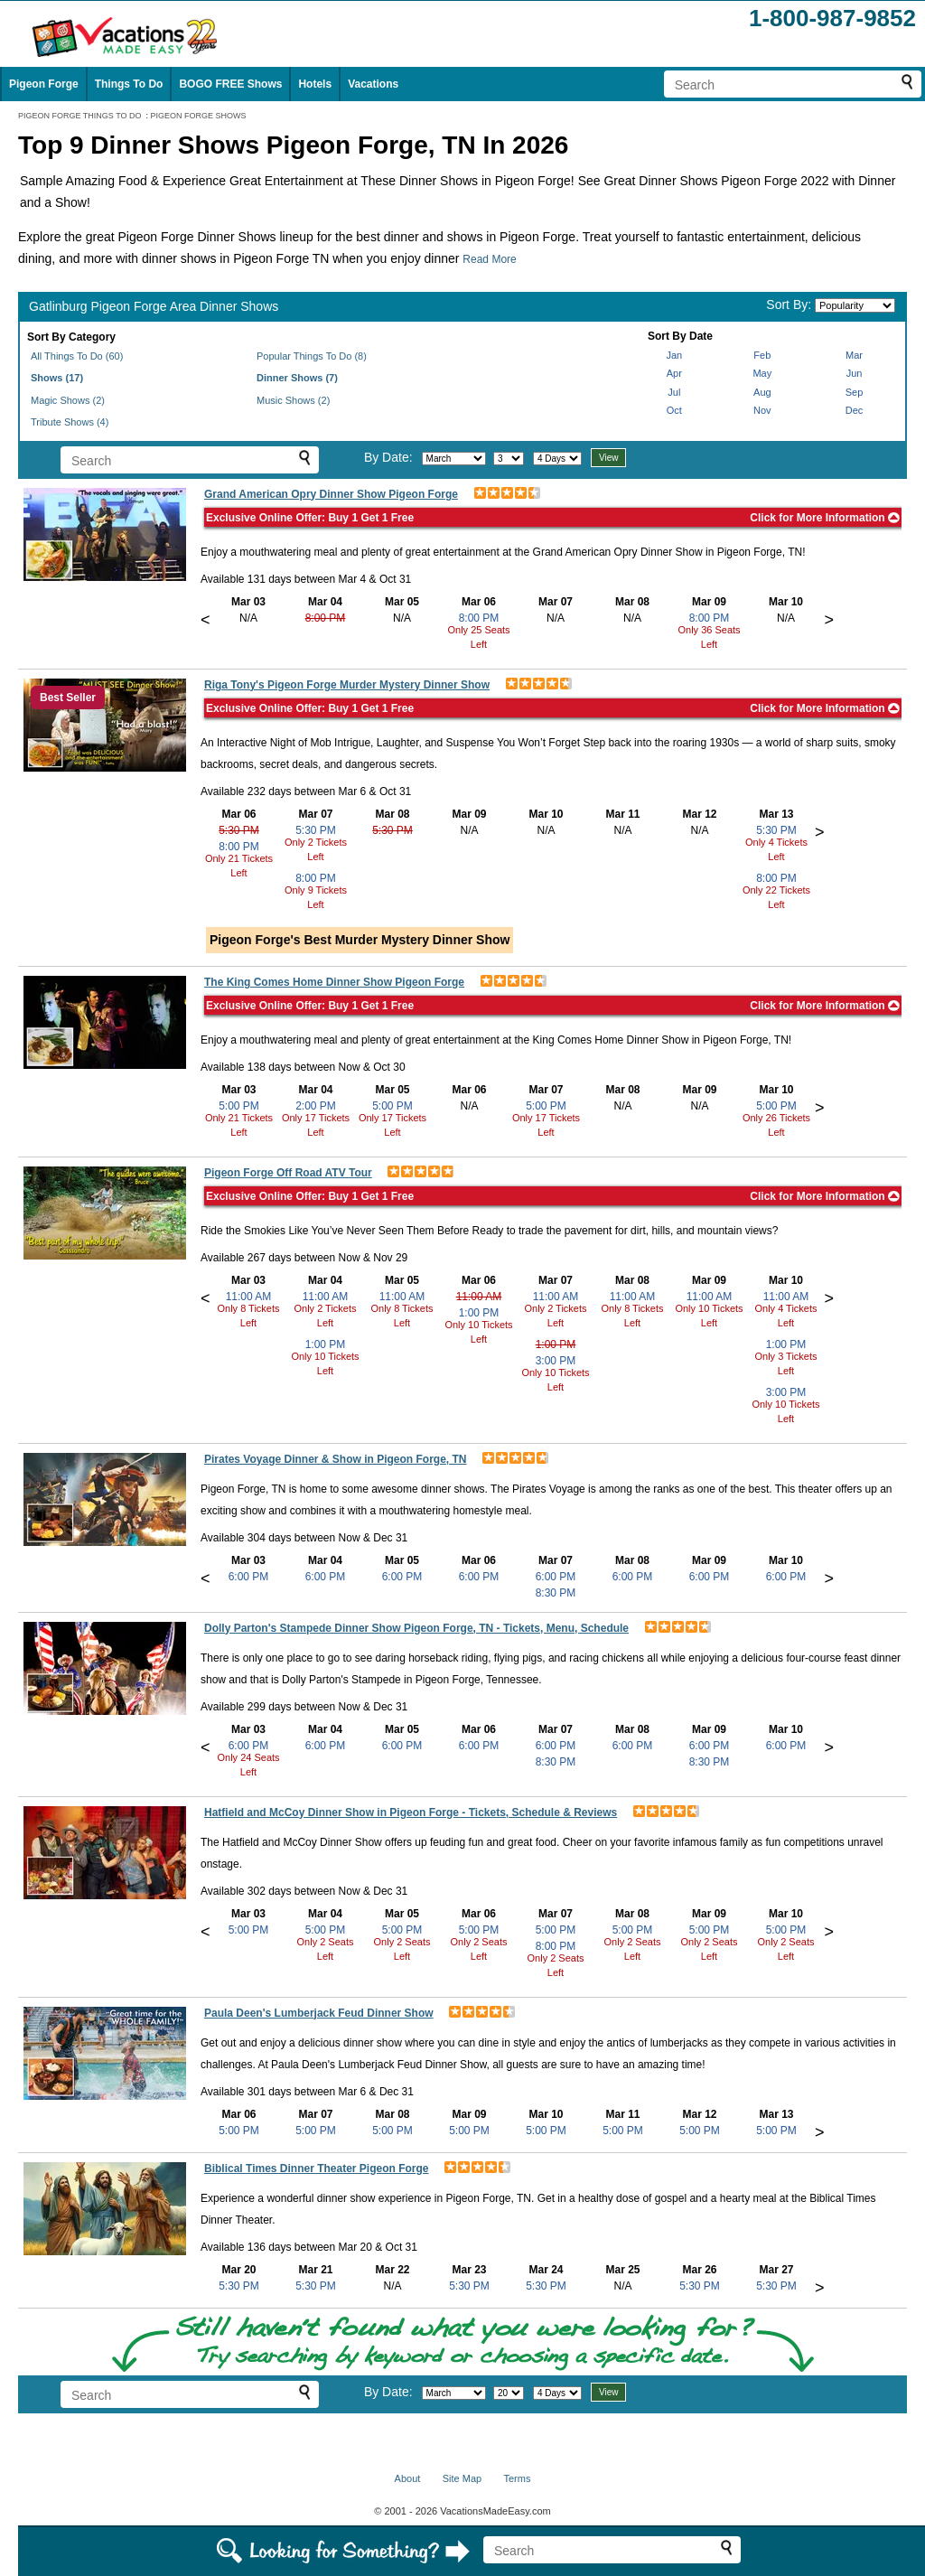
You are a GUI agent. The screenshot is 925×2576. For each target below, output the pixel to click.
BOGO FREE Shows (230, 84)
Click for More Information (825, 517)
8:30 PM (556, 1593)
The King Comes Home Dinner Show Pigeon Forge (334, 982)
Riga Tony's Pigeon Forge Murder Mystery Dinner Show (347, 685)
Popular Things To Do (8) (312, 356)
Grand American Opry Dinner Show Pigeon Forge (331, 494)
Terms (516, 2478)
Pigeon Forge (44, 84)
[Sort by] (855, 305)
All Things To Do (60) (77, 356)
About (408, 2478)
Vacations (373, 84)
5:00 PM (239, 1106)
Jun (854, 373)
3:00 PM (556, 1360)
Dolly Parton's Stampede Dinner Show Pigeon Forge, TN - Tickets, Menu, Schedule (416, 1628)
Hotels (315, 84)
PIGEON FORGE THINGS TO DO (80, 115)
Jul (674, 392)
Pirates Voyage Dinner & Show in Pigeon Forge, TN (335, 1459)
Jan (674, 355)
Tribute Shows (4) (69, 422)
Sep (855, 392)
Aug (762, 392)
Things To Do (129, 84)
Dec (855, 410)
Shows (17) (57, 377)
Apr (674, 373)
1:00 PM (325, 1344)
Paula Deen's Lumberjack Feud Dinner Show (319, 2013)
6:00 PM (249, 1576)
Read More (489, 259)
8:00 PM (325, 618)
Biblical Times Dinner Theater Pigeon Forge (316, 2168)
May (761, 373)
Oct (674, 410)
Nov (762, 410)
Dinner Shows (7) (297, 377)
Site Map (462, 2478)
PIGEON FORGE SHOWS (199, 115)
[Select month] (454, 458)
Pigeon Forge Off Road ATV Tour (288, 1172)
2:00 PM (315, 1106)
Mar (854, 355)
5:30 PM (239, 830)
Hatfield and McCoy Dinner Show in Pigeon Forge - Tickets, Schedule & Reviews (410, 1812)
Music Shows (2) (293, 400)
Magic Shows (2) (68, 400)
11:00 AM (249, 1296)
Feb (762, 355)
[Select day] (508, 458)
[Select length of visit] (557, 458)
